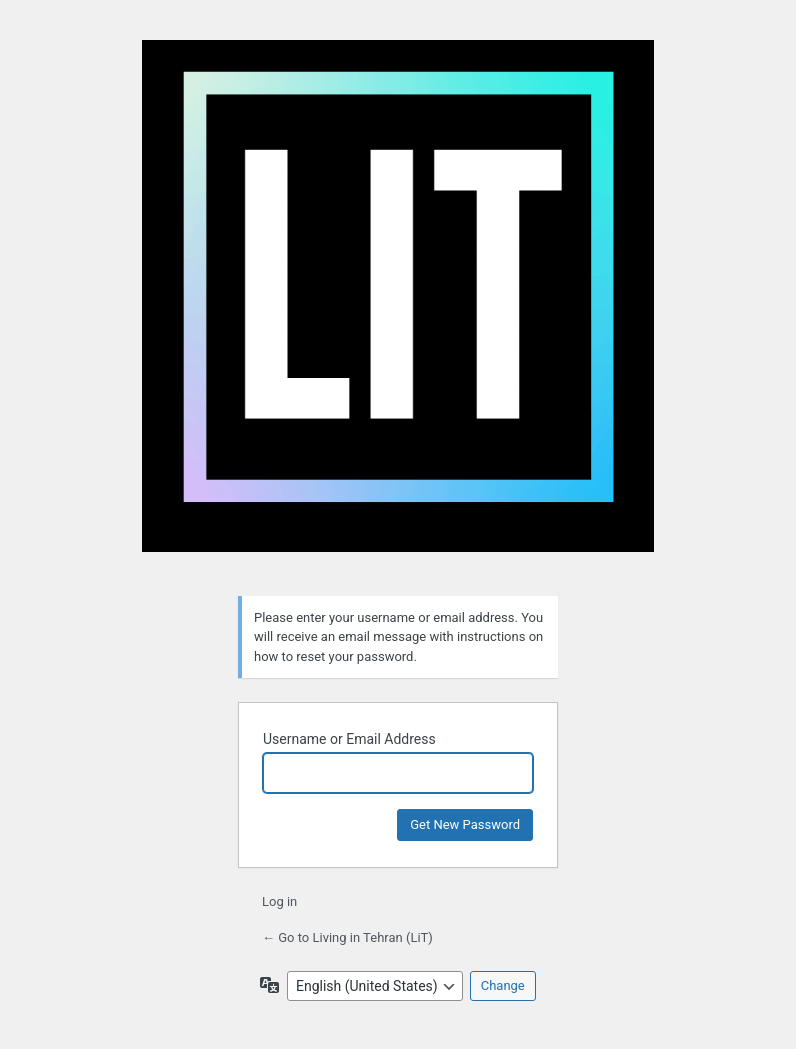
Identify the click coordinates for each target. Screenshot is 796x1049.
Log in (279, 901)
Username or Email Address (349, 739)
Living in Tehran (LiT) (398, 306)
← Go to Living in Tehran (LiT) (347, 937)
